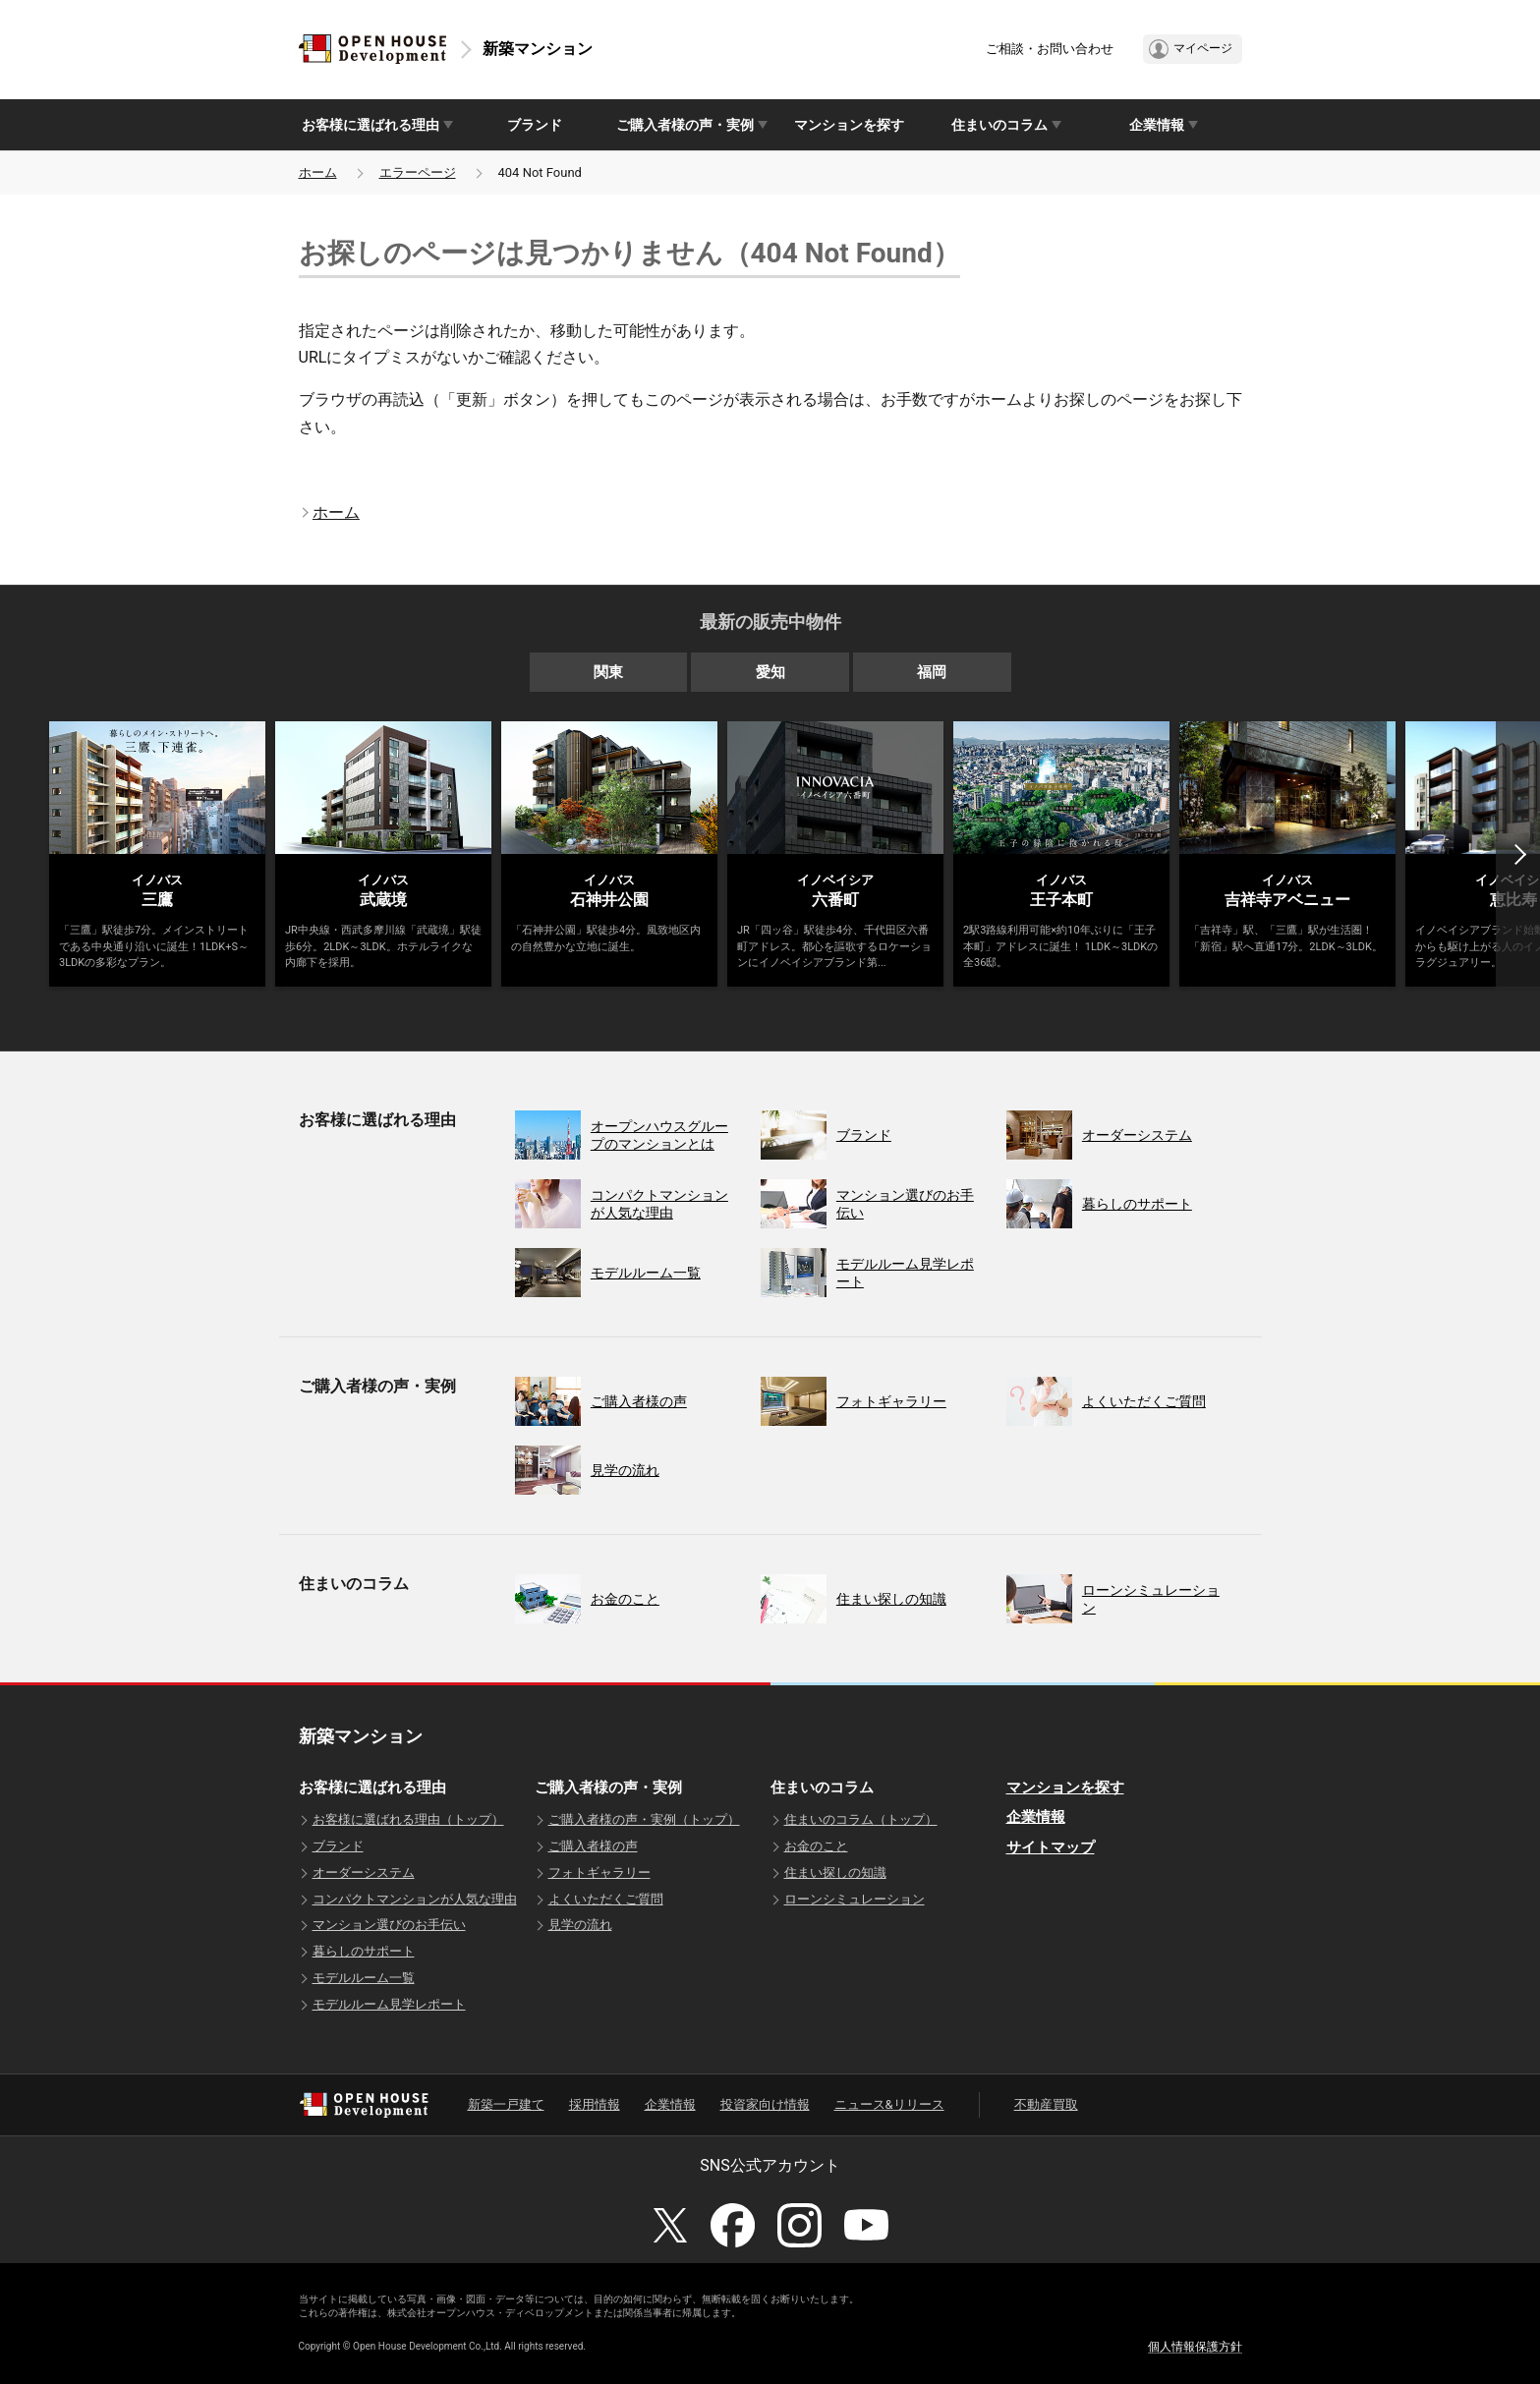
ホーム (318, 172)
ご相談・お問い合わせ (1049, 48)
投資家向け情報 (765, 2104)
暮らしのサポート (364, 1951)
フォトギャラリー (599, 1872)
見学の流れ (580, 1924)
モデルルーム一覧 (364, 1977)
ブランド (534, 125)
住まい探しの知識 (835, 1872)
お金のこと (816, 1846)
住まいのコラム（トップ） (861, 1819)
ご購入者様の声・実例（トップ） (644, 1819)
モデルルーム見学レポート (389, 2004)
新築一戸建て (506, 2104)
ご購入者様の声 (593, 1846)
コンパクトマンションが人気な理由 (415, 1899)
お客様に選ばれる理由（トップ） (408, 1819)
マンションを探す (849, 125)
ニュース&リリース (889, 2104)
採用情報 (594, 2104)
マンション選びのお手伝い (389, 1924)
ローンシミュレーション (854, 1899)
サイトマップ (1050, 1847)
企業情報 (1035, 1817)
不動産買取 (1046, 2104)
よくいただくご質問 (605, 1899)
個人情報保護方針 (1195, 2347)
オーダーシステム (364, 1872)
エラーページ (417, 172)
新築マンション (538, 48)
